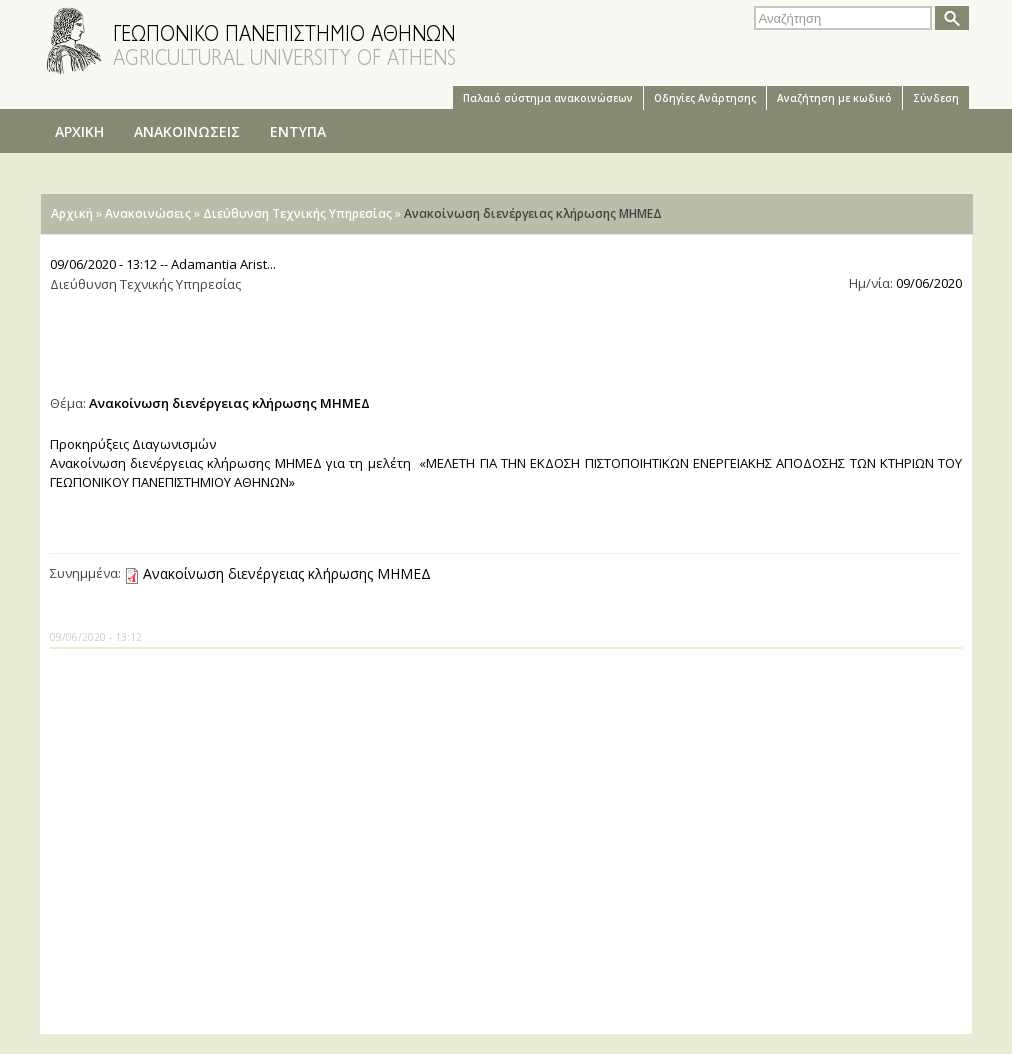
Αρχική (72, 213)
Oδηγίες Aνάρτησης (705, 98)
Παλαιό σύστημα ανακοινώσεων (548, 98)
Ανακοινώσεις (148, 213)
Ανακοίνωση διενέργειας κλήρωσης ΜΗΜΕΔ (287, 573)
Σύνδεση (936, 98)
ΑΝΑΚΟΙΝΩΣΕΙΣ (187, 131)
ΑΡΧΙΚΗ (79, 131)
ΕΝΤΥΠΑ (298, 131)
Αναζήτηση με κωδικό (834, 98)
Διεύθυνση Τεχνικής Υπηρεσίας (297, 213)
